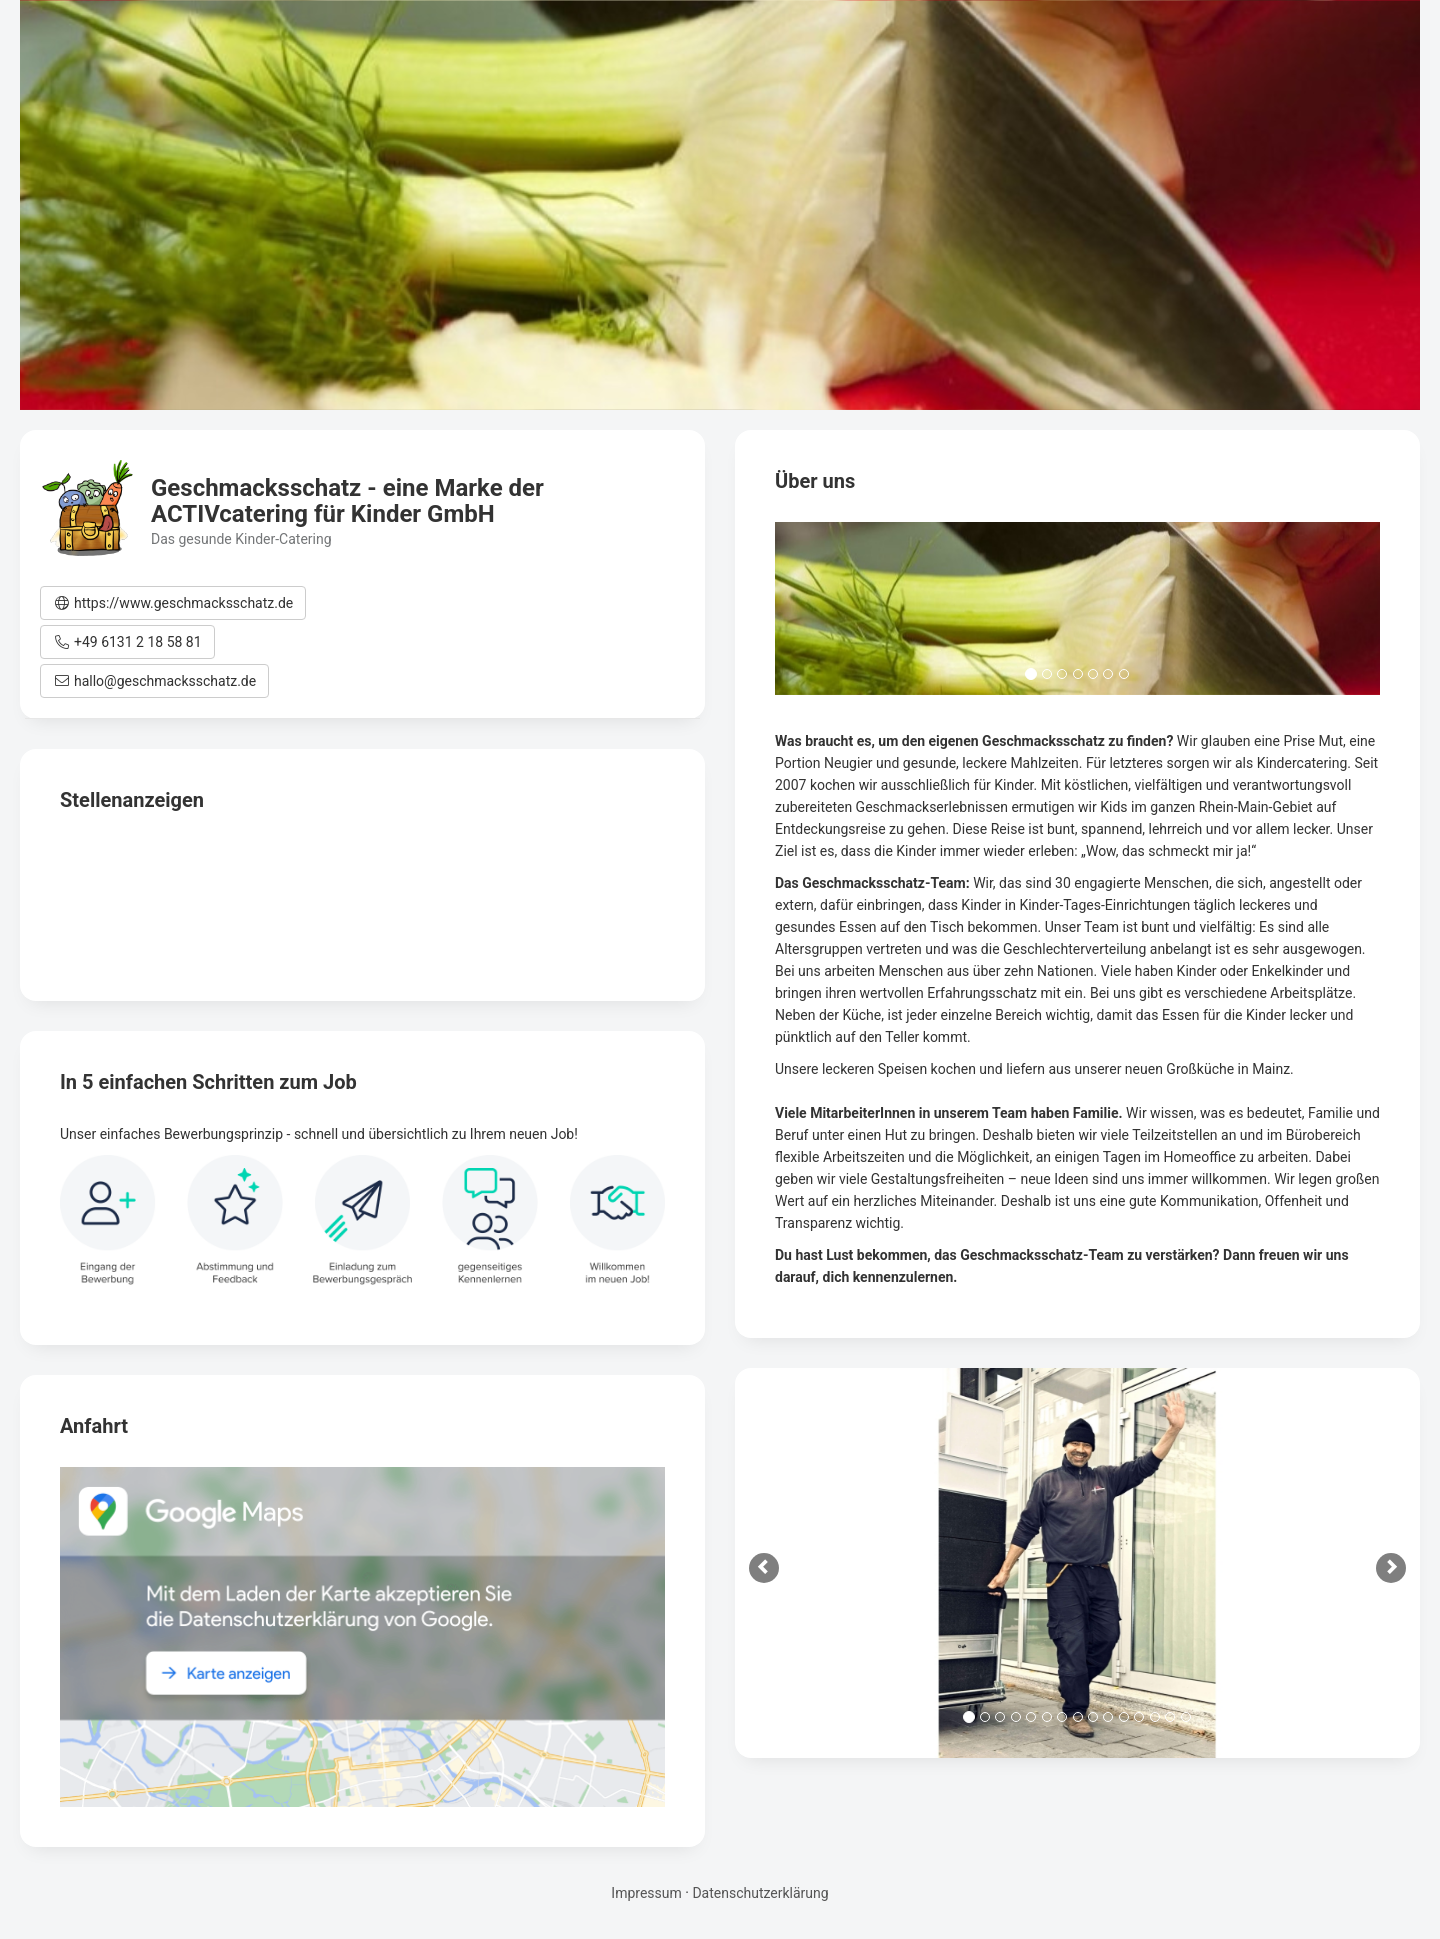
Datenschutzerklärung (760, 1893)
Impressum (646, 1893)
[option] (1077, 1563)
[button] (173, 603)
